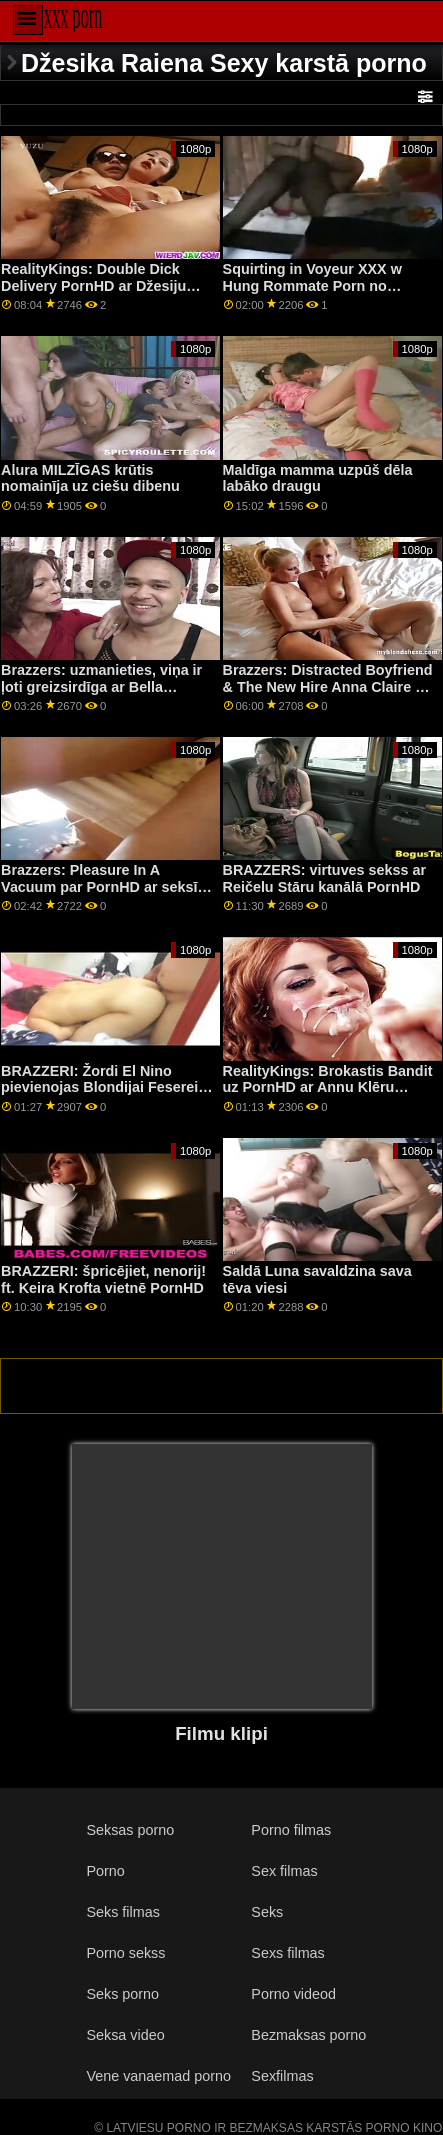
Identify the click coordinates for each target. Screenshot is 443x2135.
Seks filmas (122, 1912)
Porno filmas (291, 1830)
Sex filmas (284, 1871)
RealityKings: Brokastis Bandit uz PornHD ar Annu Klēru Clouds (328, 1087)
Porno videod (293, 1994)
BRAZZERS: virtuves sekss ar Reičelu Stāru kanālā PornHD (325, 878)
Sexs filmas (287, 1953)
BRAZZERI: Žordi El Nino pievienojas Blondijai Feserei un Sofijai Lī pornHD (99, 1087)
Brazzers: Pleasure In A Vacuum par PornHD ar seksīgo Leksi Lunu (108, 886)
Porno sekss (125, 1953)
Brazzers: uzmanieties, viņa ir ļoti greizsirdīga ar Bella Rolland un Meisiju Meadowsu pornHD (103, 695)
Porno (105, 1871)
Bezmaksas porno (308, 2035)
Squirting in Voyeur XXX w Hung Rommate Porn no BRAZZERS (312, 285)
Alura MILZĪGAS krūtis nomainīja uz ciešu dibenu (90, 478)
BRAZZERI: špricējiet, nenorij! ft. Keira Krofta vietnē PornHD (103, 1279)
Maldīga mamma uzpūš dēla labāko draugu (318, 478)
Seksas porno (130, 1830)
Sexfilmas (282, 2076)
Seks (267, 1912)
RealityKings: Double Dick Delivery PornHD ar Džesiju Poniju (93, 285)
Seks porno (122, 1994)
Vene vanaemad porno (158, 2076)
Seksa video (125, 2035)
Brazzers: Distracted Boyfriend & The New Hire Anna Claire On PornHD (329, 686)
